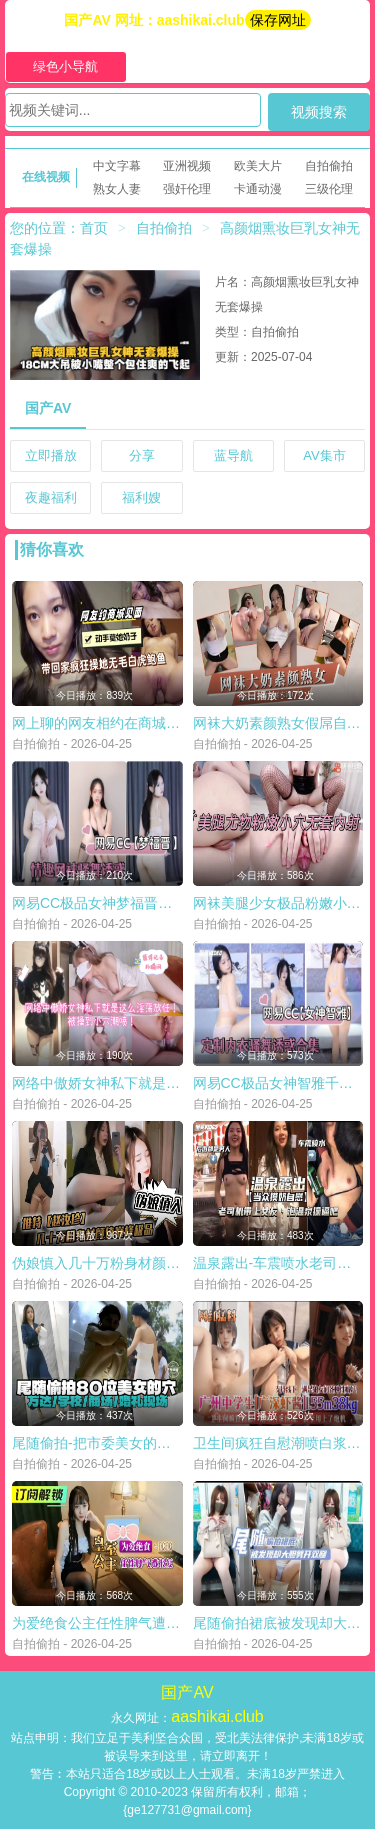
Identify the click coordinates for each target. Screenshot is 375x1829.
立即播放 (51, 455)
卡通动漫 (258, 189)
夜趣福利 (51, 497)
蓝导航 (233, 455)
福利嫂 (141, 497)
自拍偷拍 (329, 166)
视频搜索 (319, 112)
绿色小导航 (65, 66)
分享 (142, 455)
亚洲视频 (187, 166)
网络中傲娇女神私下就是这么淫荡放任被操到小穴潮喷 (180, 1083)
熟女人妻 (117, 189)
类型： (233, 332)
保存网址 (278, 20)
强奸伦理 (187, 189)
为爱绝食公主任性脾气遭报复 (103, 1623)
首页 (94, 228)
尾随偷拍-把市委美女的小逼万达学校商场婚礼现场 (168, 1443)
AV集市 (324, 455)
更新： (233, 357)
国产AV (48, 408)
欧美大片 (258, 166)
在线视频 (46, 177)
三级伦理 (329, 189)
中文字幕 (117, 166)
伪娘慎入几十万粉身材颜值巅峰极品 (124, 1263)
